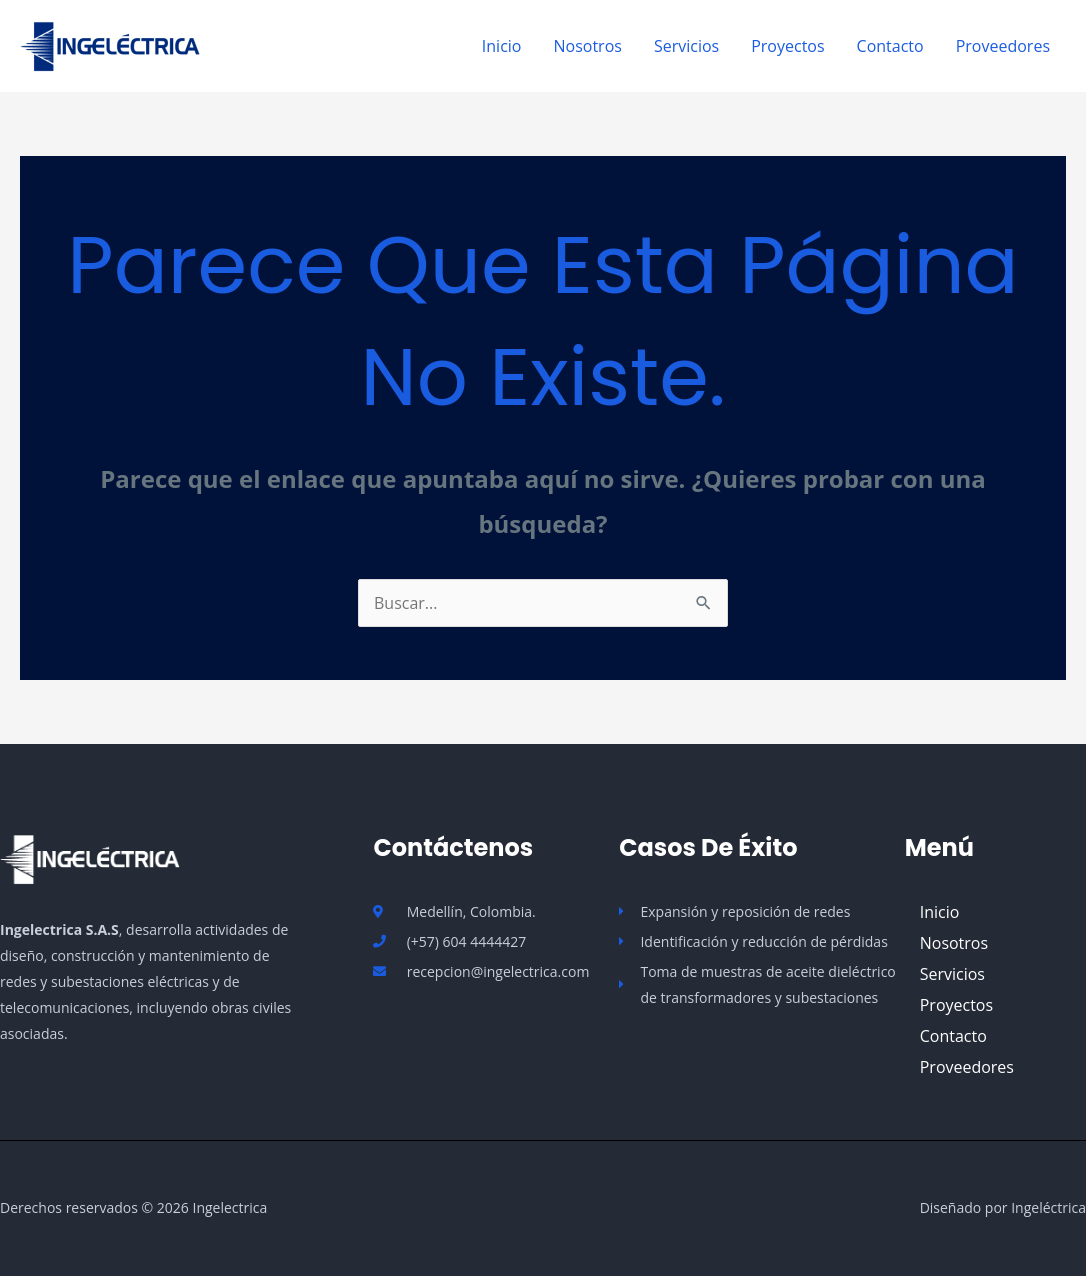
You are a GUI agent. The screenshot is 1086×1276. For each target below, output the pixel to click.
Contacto (890, 46)
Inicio (502, 46)
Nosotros (587, 46)
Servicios (686, 46)
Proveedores (1003, 46)
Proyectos (787, 46)
